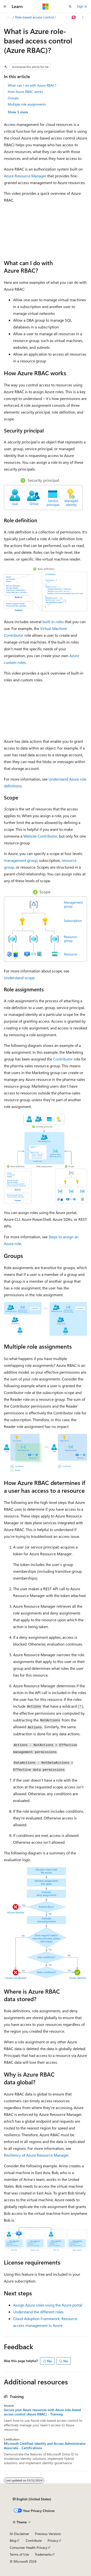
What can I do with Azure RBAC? (32, 85)
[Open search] (70, 6)
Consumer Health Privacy (28, 2547)
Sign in (82, 6)
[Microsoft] (45, 6)
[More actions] (83, 17)
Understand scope (19, 977)
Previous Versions (48, 2533)
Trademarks (43, 2554)
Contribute (34, 2540)
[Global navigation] (5, 6)
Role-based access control (34, 17)
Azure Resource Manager (25, 175)
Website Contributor (40, 836)
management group (20, 860)
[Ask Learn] (74, 17)
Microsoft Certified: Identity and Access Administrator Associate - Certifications (45, 2445)
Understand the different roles (38, 2311)
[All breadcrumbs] (8, 17)
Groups (13, 98)
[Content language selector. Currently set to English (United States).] (32, 2499)
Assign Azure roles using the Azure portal (47, 2304)
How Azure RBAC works (25, 91)
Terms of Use (19, 2554)
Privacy (53, 2540)
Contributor (63, 1058)
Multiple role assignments (27, 104)
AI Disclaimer (19, 2533)
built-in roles (53, 621)
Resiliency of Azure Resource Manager (36, 2155)
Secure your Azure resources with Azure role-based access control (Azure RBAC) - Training (42, 2412)
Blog (13, 2540)
